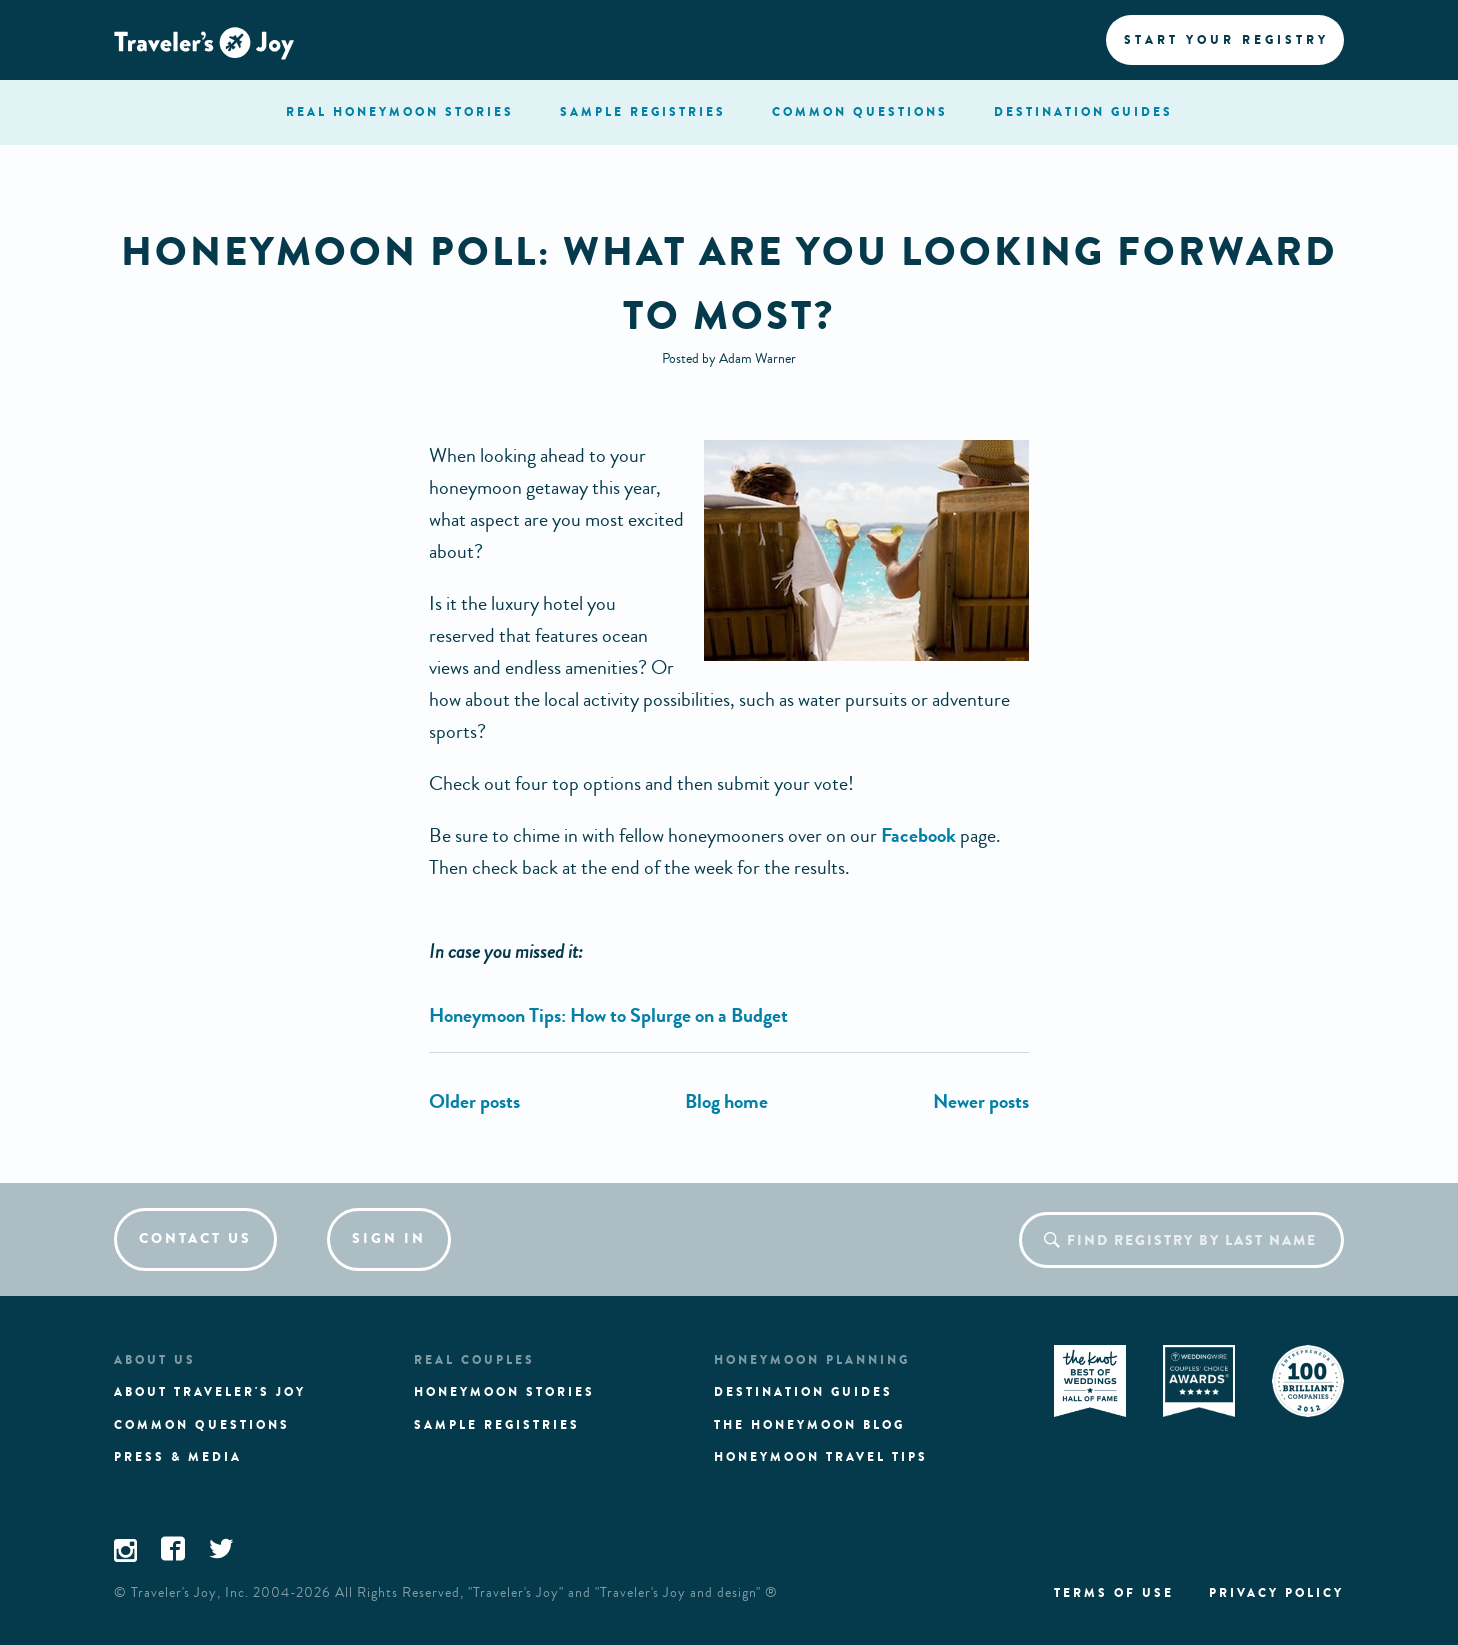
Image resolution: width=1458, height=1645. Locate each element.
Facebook (918, 835)
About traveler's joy (210, 1392)
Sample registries (497, 1425)
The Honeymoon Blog (809, 1425)
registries (643, 112)
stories (400, 112)
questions (860, 112)
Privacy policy (1276, 1593)
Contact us (195, 1238)
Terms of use (1114, 1593)
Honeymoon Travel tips (821, 1457)
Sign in (389, 1238)
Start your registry (1226, 40)
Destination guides (803, 1392)
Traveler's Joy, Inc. (190, 1593)
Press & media (178, 1457)
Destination (1083, 112)
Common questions (202, 1425)
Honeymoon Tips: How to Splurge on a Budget (608, 1015)
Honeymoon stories (504, 1392)
